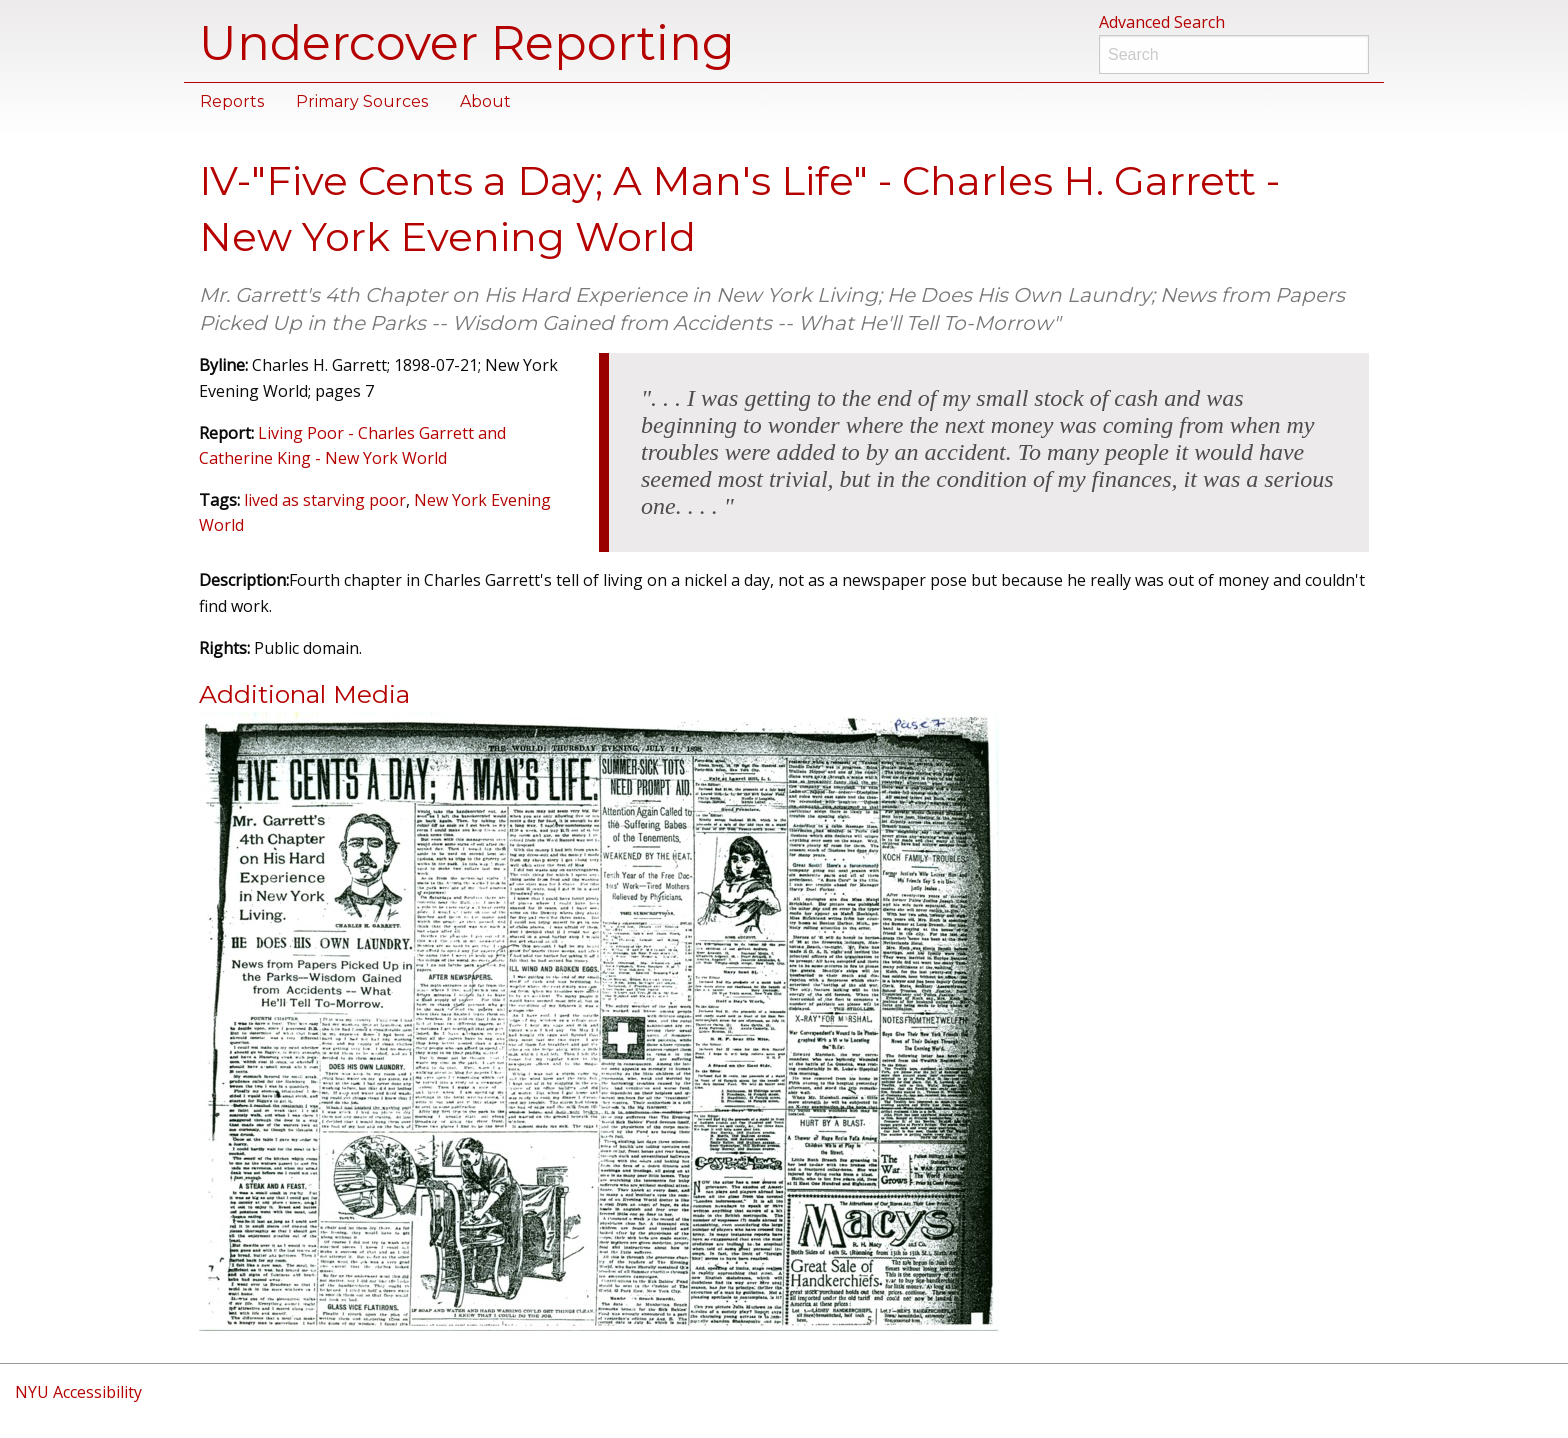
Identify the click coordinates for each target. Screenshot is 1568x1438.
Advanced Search (1162, 22)
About (485, 101)
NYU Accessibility (78, 1392)
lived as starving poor (325, 500)
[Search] (1234, 54)
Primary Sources (362, 101)
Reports (232, 101)
